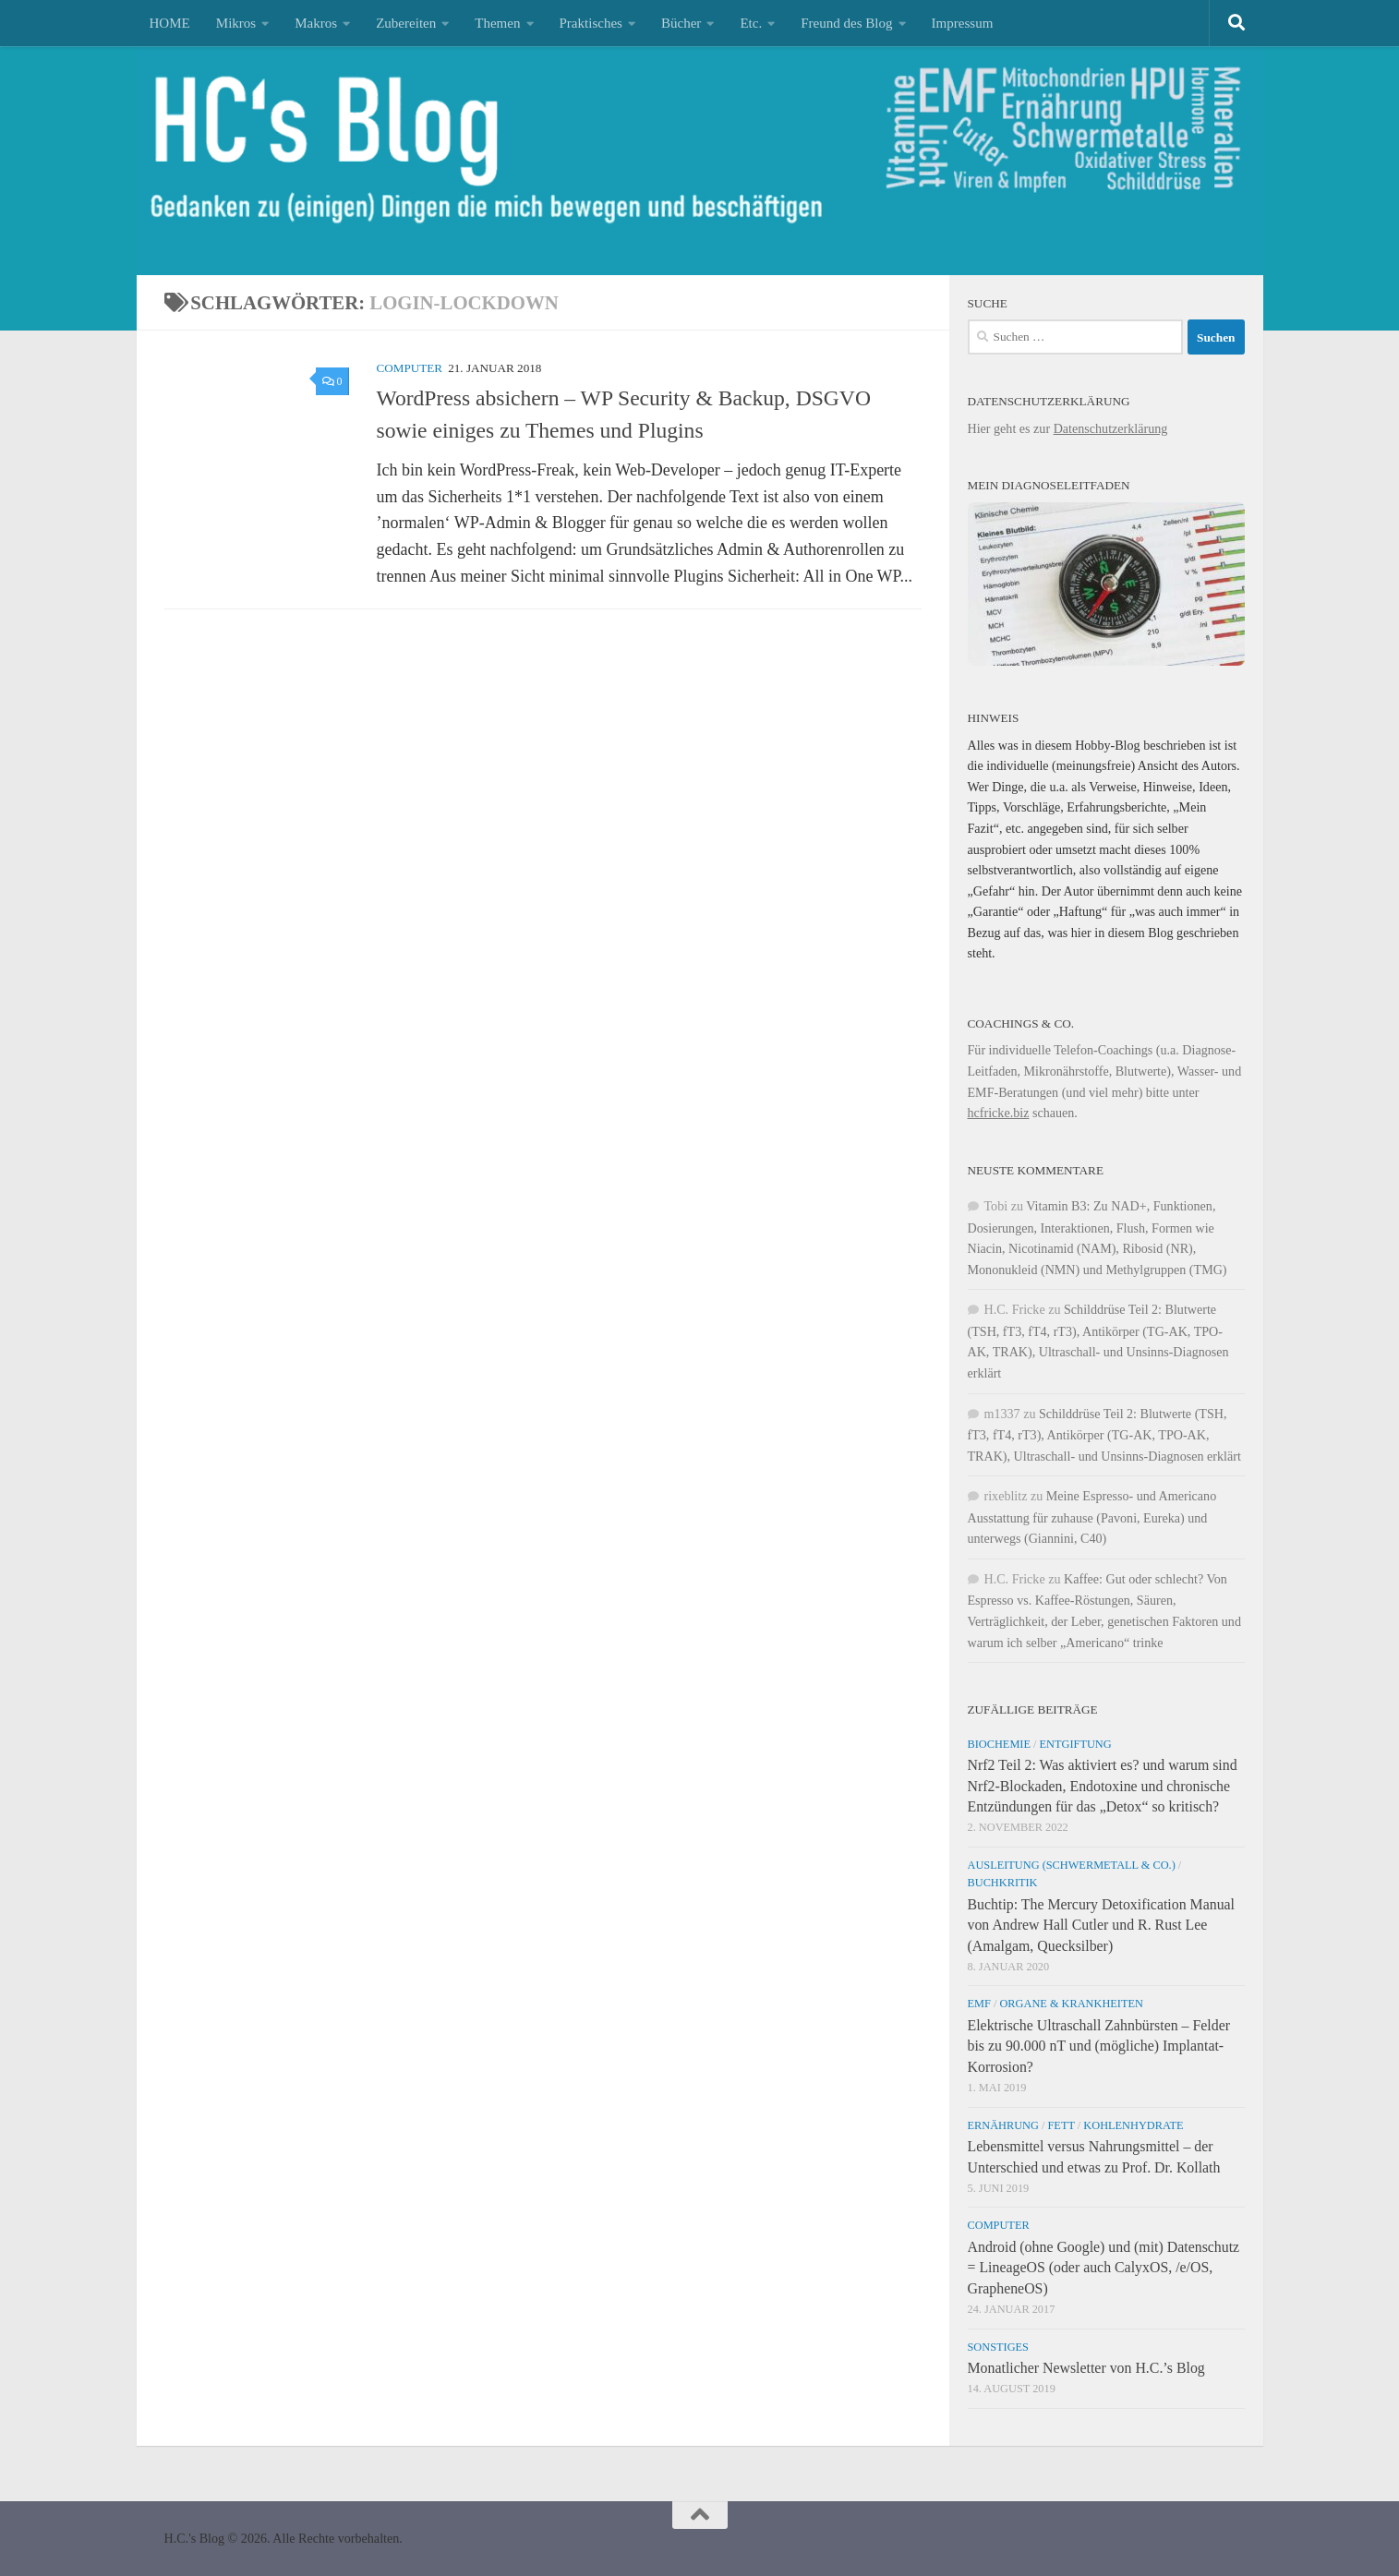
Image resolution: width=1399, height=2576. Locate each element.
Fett (1061, 2125)
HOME (170, 23)
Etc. (751, 23)
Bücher (681, 23)
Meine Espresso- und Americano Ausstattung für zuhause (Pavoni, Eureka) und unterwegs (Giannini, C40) (1092, 1517)
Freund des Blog (846, 23)
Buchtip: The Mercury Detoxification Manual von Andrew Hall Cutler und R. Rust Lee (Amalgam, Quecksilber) (1102, 1924)
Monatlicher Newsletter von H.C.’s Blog (1086, 2368)
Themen (497, 23)
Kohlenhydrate (1133, 2125)
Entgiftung (1076, 1744)
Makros (316, 23)
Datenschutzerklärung (1111, 428)
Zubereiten (406, 23)
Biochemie (999, 1744)
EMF (979, 2003)
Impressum (963, 23)
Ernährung (1003, 2125)
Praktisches (591, 23)
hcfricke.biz (999, 1112)
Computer (410, 368)
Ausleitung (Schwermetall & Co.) (1072, 1865)
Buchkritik (1003, 1882)
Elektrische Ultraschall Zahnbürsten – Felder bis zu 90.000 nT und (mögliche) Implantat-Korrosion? (1099, 2045)
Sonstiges (998, 2347)
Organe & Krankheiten (1070, 2003)
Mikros (236, 23)
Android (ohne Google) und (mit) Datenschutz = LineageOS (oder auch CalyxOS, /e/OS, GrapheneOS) (1104, 2267)
